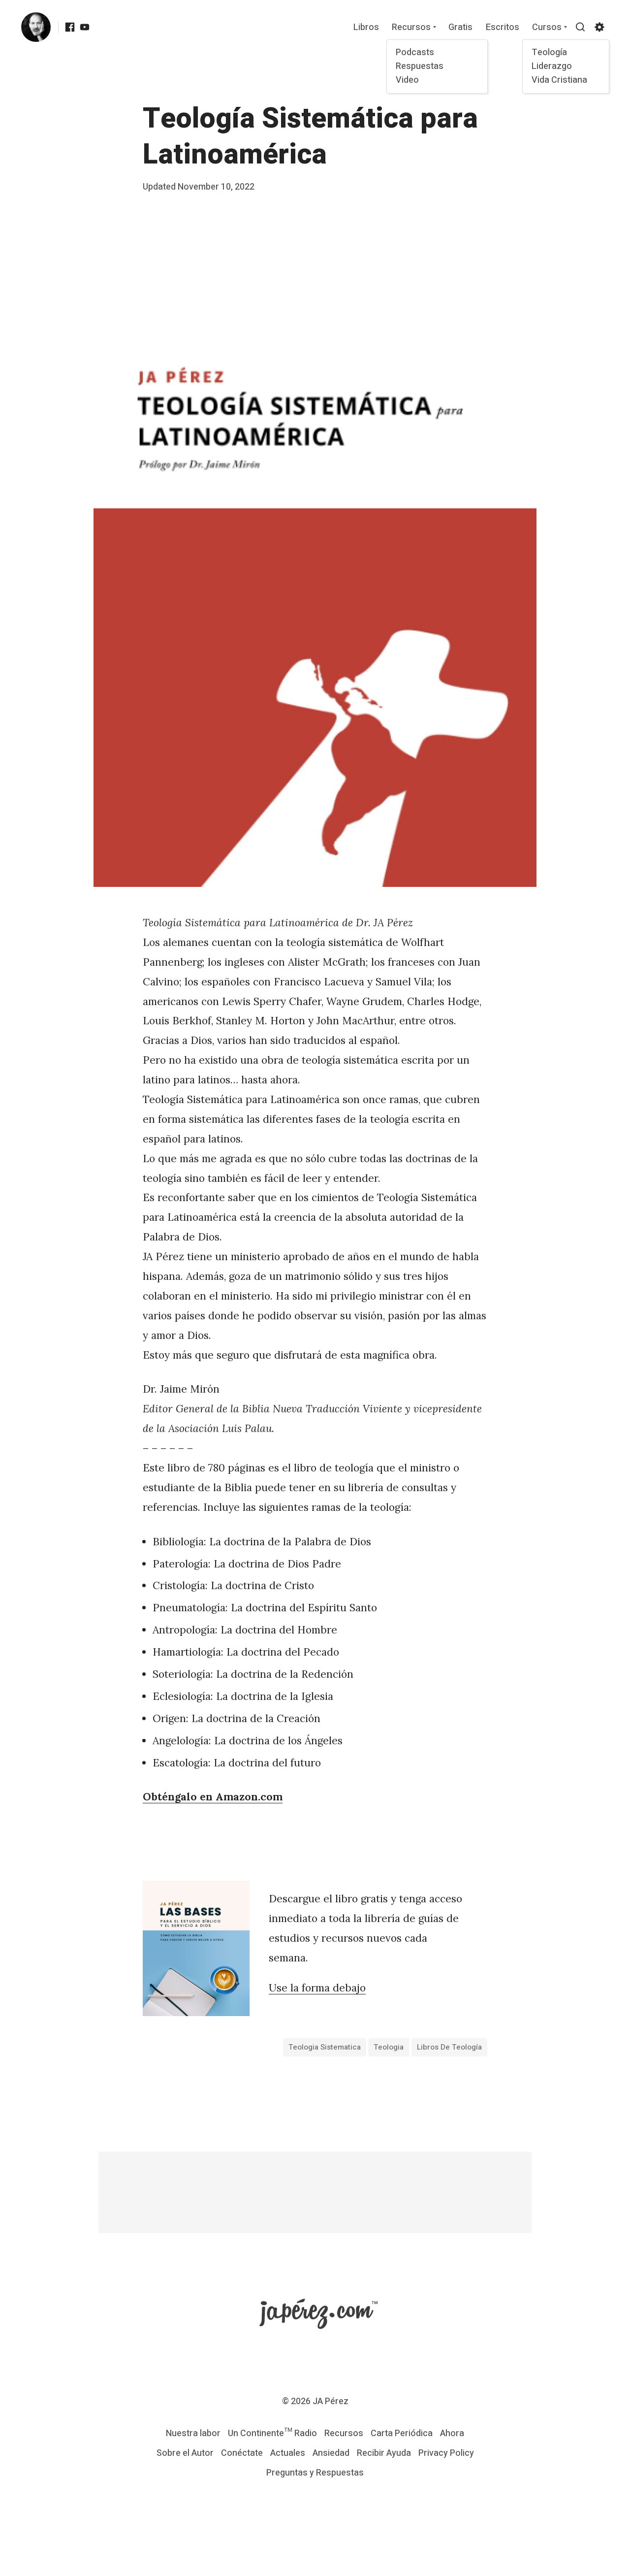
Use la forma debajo (317, 1987)
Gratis (460, 27)
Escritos (502, 27)
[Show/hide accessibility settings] (599, 27)
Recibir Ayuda (384, 2453)
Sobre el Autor (185, 2453)
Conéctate (242, 2453)
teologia (389, 2047)
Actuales (287, 2453)
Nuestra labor (193, 2433)
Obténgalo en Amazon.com (213, 1796)
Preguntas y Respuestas (315, 2472)
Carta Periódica (402, 2433)
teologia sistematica (324, 2047)
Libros (366, 27)
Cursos (547, 27)
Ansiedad (331, 2453)
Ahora (452, 2433)
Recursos (411, 27)
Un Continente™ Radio (272, 2433)
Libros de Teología (449, 2047)
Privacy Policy (446, 2453)
